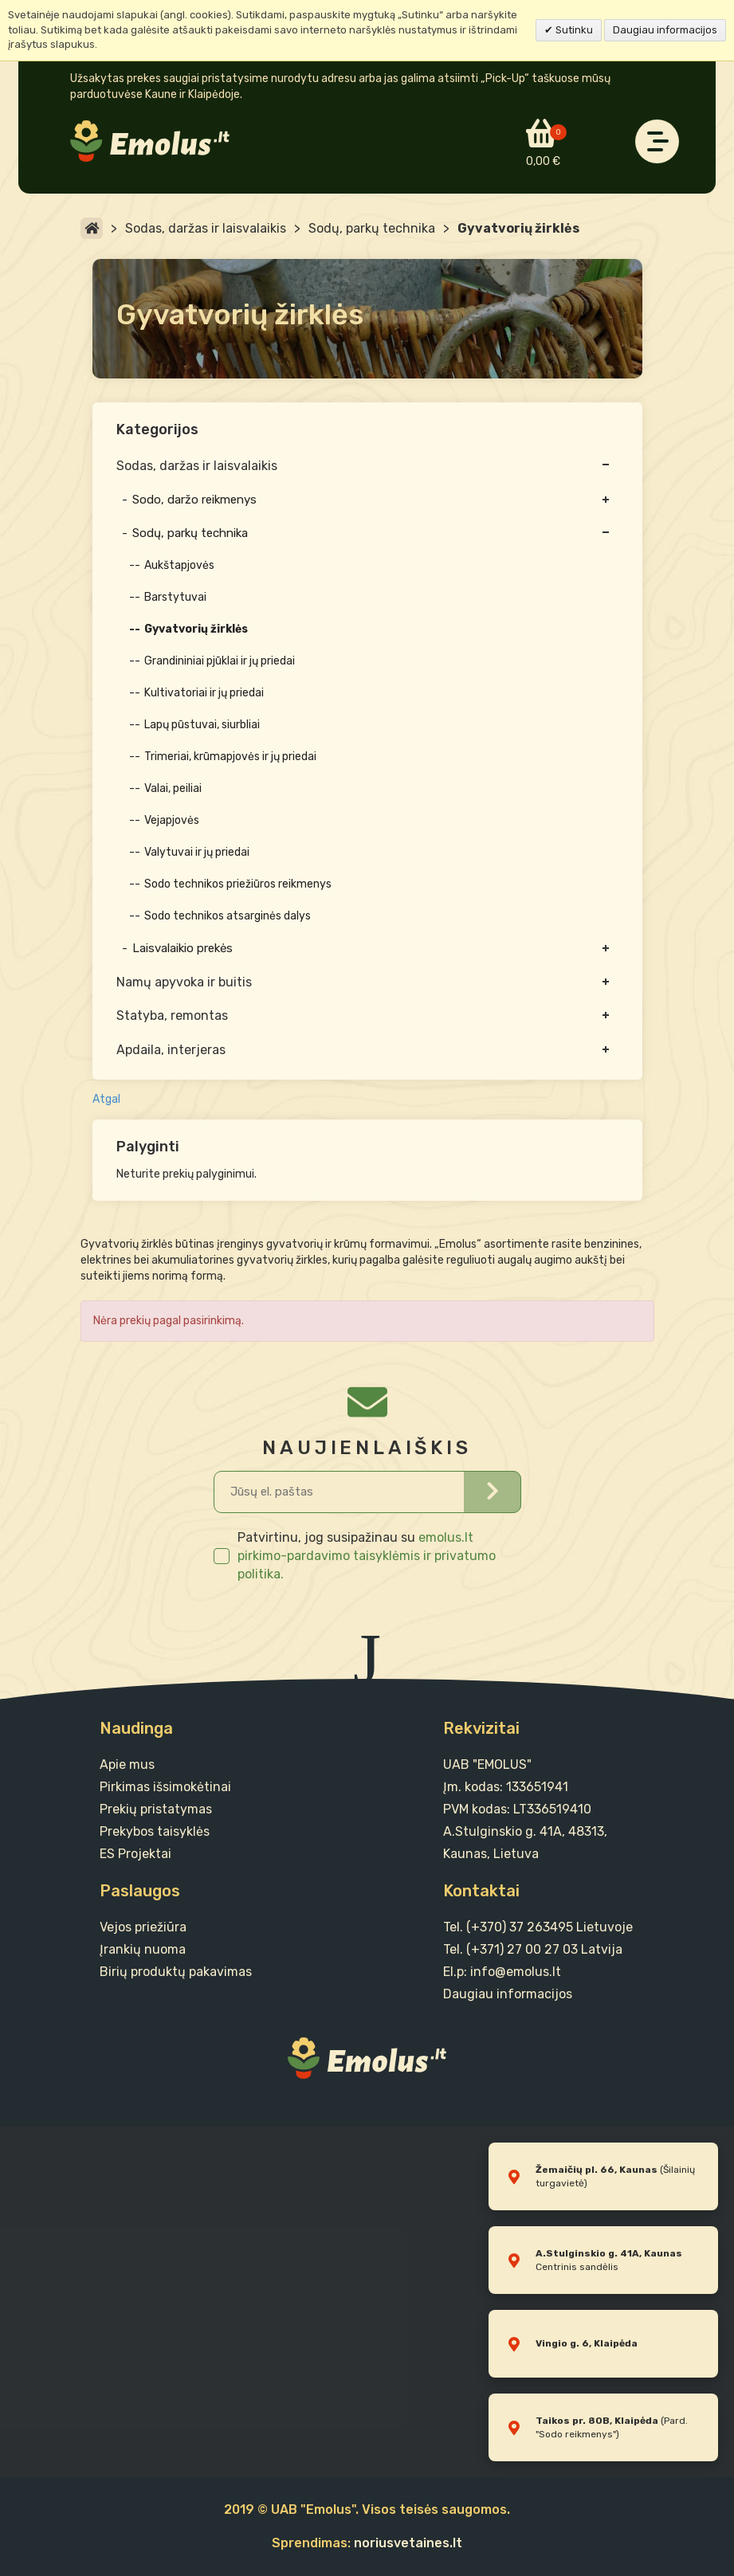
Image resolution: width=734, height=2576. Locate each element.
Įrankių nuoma (143, 1949)
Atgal (106, 1099)
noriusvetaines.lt (408, 2543)
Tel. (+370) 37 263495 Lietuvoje (538, 1927)
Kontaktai (481, 1890)
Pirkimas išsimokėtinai (165, 1786)
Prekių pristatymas (156, 1809)
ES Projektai (135, 1853)
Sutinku (573, 30)
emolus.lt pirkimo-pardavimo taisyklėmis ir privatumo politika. (366, 1556)
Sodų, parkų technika (371, 228)
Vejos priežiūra (143, 1927)
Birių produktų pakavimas (176, 1971)
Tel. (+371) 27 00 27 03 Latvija (532, 1949)
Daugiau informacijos (665, 30)
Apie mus (127, 1764)
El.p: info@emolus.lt (502, 1971)
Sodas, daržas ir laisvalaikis (205, 228)
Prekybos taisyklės (155, 1831)
